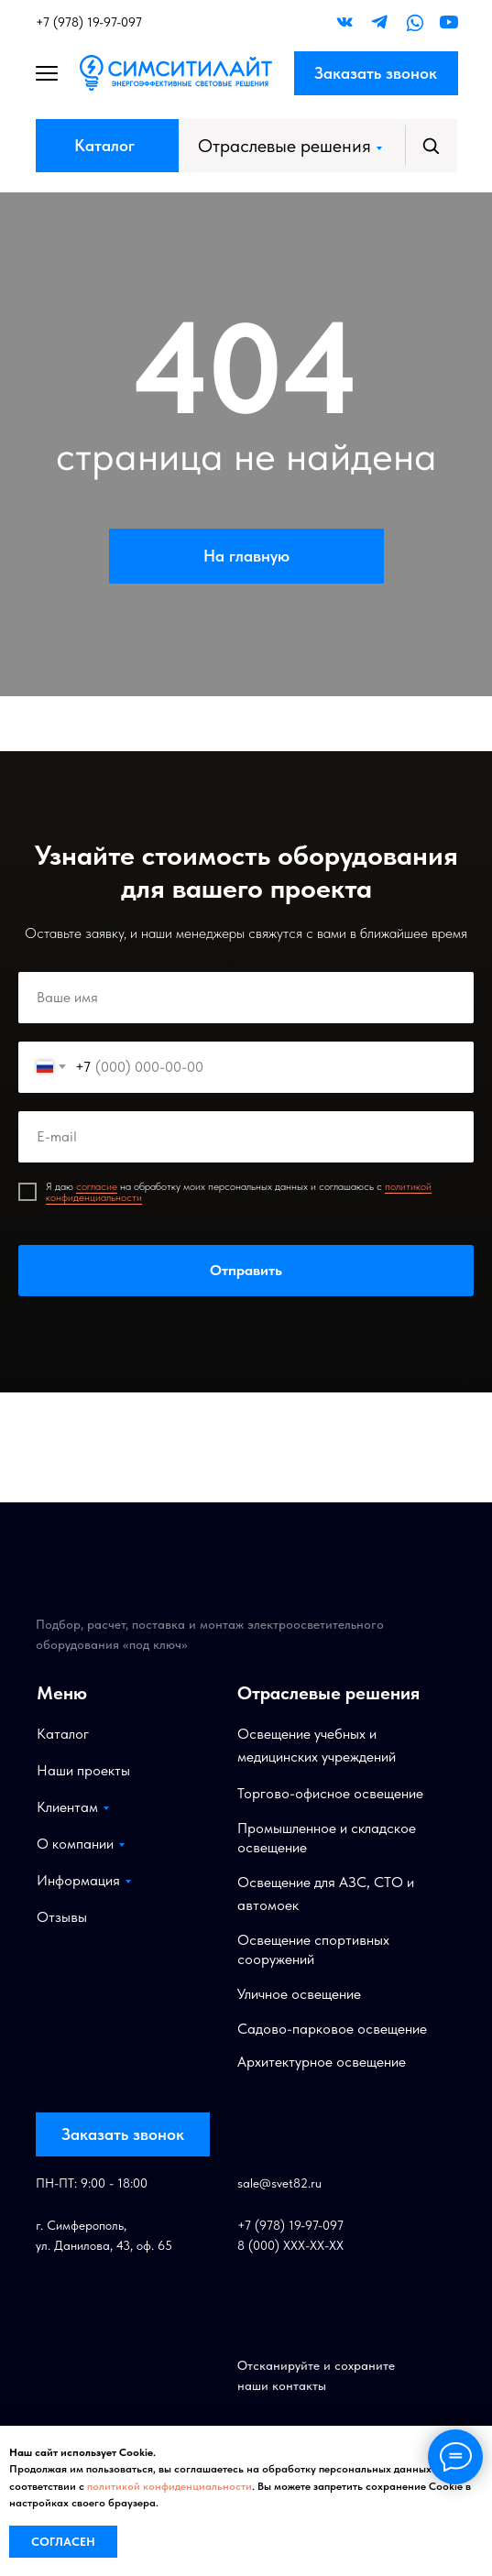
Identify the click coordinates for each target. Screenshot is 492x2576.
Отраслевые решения (284, 146)
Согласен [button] (63, 2542)
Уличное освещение (299, 1994)
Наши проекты (83, 1770)
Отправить (246, 1270)
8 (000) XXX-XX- (283, 2245)
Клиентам (67, 1807)
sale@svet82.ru (279, 2183)
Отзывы (62, 1917)
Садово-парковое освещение (332, 2028)
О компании (75, 1843)
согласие (96, 1186)
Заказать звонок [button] (375, 72)
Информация (78, 1880)
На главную (246, 555)
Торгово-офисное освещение (330, 1793)
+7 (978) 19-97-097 (89, 22)
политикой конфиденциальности (169, 2486)
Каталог (104, 145)
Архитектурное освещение (321, 2061)
